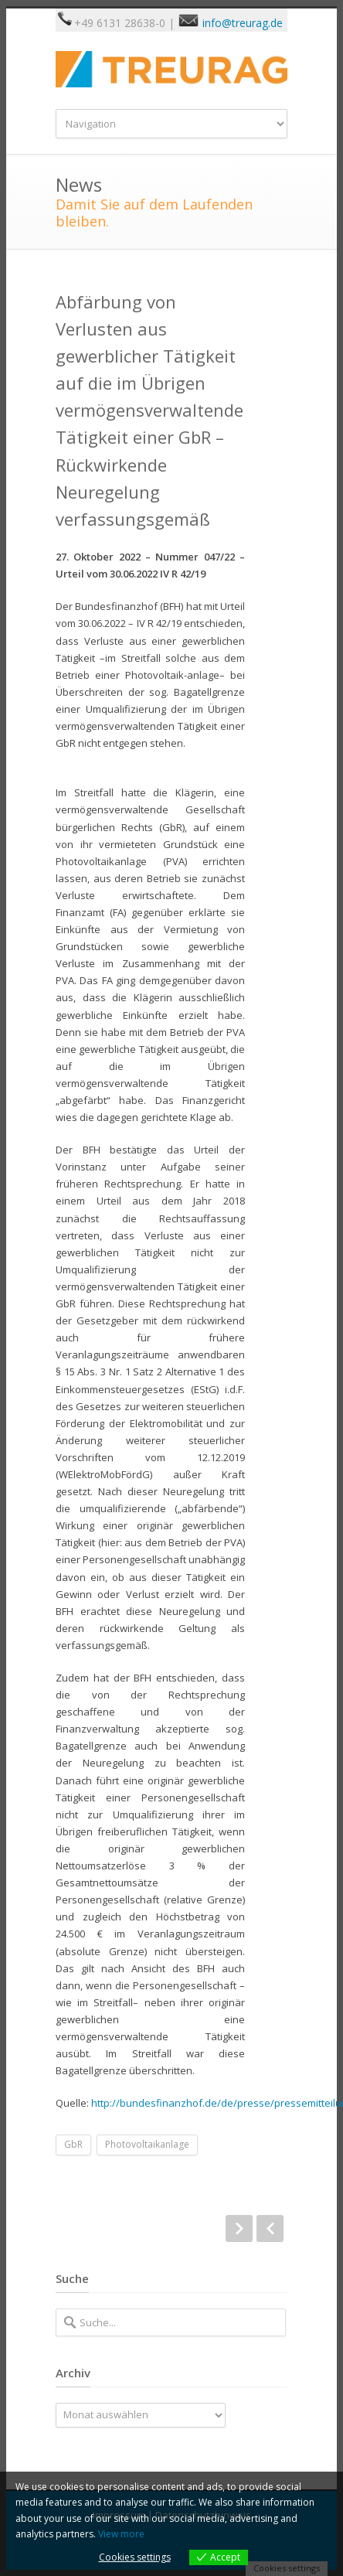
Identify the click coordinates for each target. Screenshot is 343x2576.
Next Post (239, 2228)
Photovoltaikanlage (147, 2144)
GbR (73, 2144)
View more (121, 2533)
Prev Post (270, 2228)
